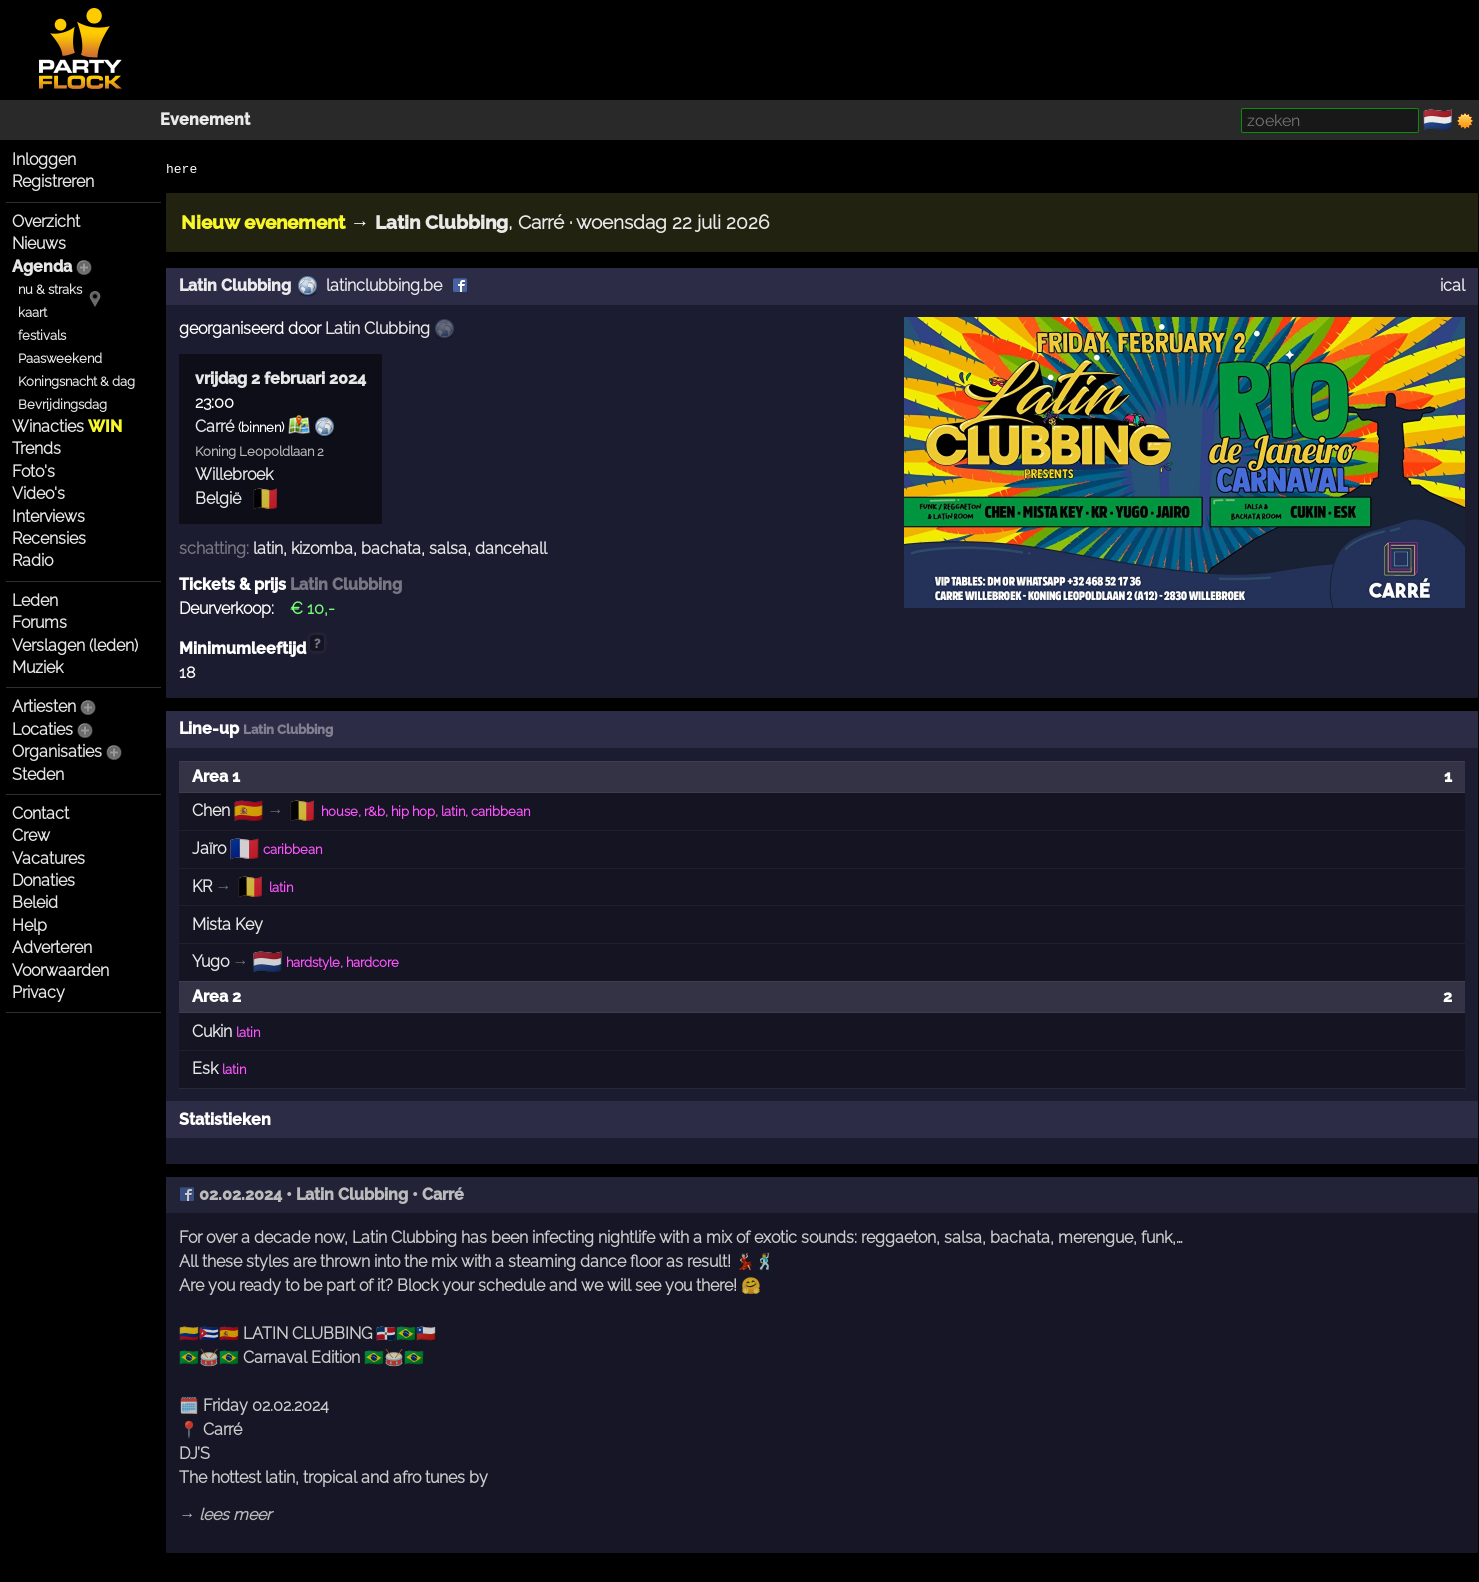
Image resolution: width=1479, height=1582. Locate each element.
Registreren (53, 181)
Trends (36, 448)
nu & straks (50, 289)
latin (268, 548)
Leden (35, 600)
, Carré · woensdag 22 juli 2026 (572, 222)
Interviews (48, 516)
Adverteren (52, 947)
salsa (448, 548)
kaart (32, 312)
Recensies (49, 538)
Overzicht (46, 221)
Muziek (37, 667)
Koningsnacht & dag (76, 381)
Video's (38, 493)
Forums (39, 622)
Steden (38, 774)
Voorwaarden (60, 970)
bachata (391, 548)
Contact (40, 813)
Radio (32, 560)
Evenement (205, 119)
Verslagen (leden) (75, 645)
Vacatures (48, 858)
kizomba (322, 548)
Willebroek (234, 474)
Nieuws (39, 243)
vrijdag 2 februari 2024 (280, 378)
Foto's (33, 471)
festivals (42, 335)
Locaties (42, 729)
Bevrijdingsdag (62, 404)
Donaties (43, 880)
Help (29, 925)
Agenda (42, 266)
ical (1452, 285)
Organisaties (57, 751)
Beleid (35, 902)
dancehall (511, 548)
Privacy (38, 992)
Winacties (67, 426)
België (218, 498)
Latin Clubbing (235, 285)
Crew (31, 835)
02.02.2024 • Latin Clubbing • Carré (321, 1194)
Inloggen (44, 159)
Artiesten (44, 706)
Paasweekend (60, 358)
